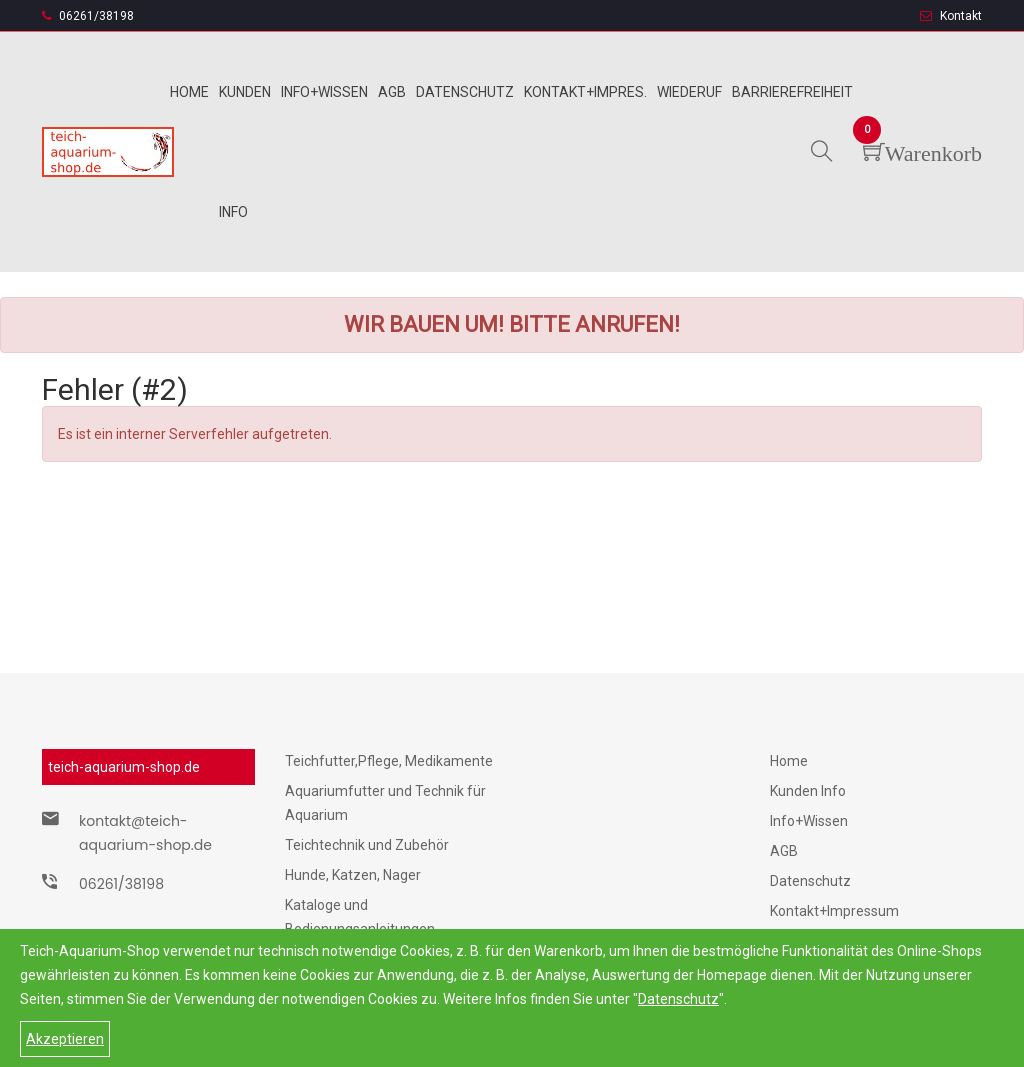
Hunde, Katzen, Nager (353, 875)
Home (189, 92)
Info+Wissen (809, 821)
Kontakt (951, 16)
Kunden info (245, 152)
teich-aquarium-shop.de (124, 767)
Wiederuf (689, 92)
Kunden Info (808, 791)
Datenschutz (678, 999)
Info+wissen (324, 92)
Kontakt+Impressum (834, 911)
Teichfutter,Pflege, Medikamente (389, 761)
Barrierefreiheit (792, 92)
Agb (392, 92)
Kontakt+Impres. (585, 92)
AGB (784, 851)
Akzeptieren (65, 1039)
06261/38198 (88, 16)
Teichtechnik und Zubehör (367, 845)
